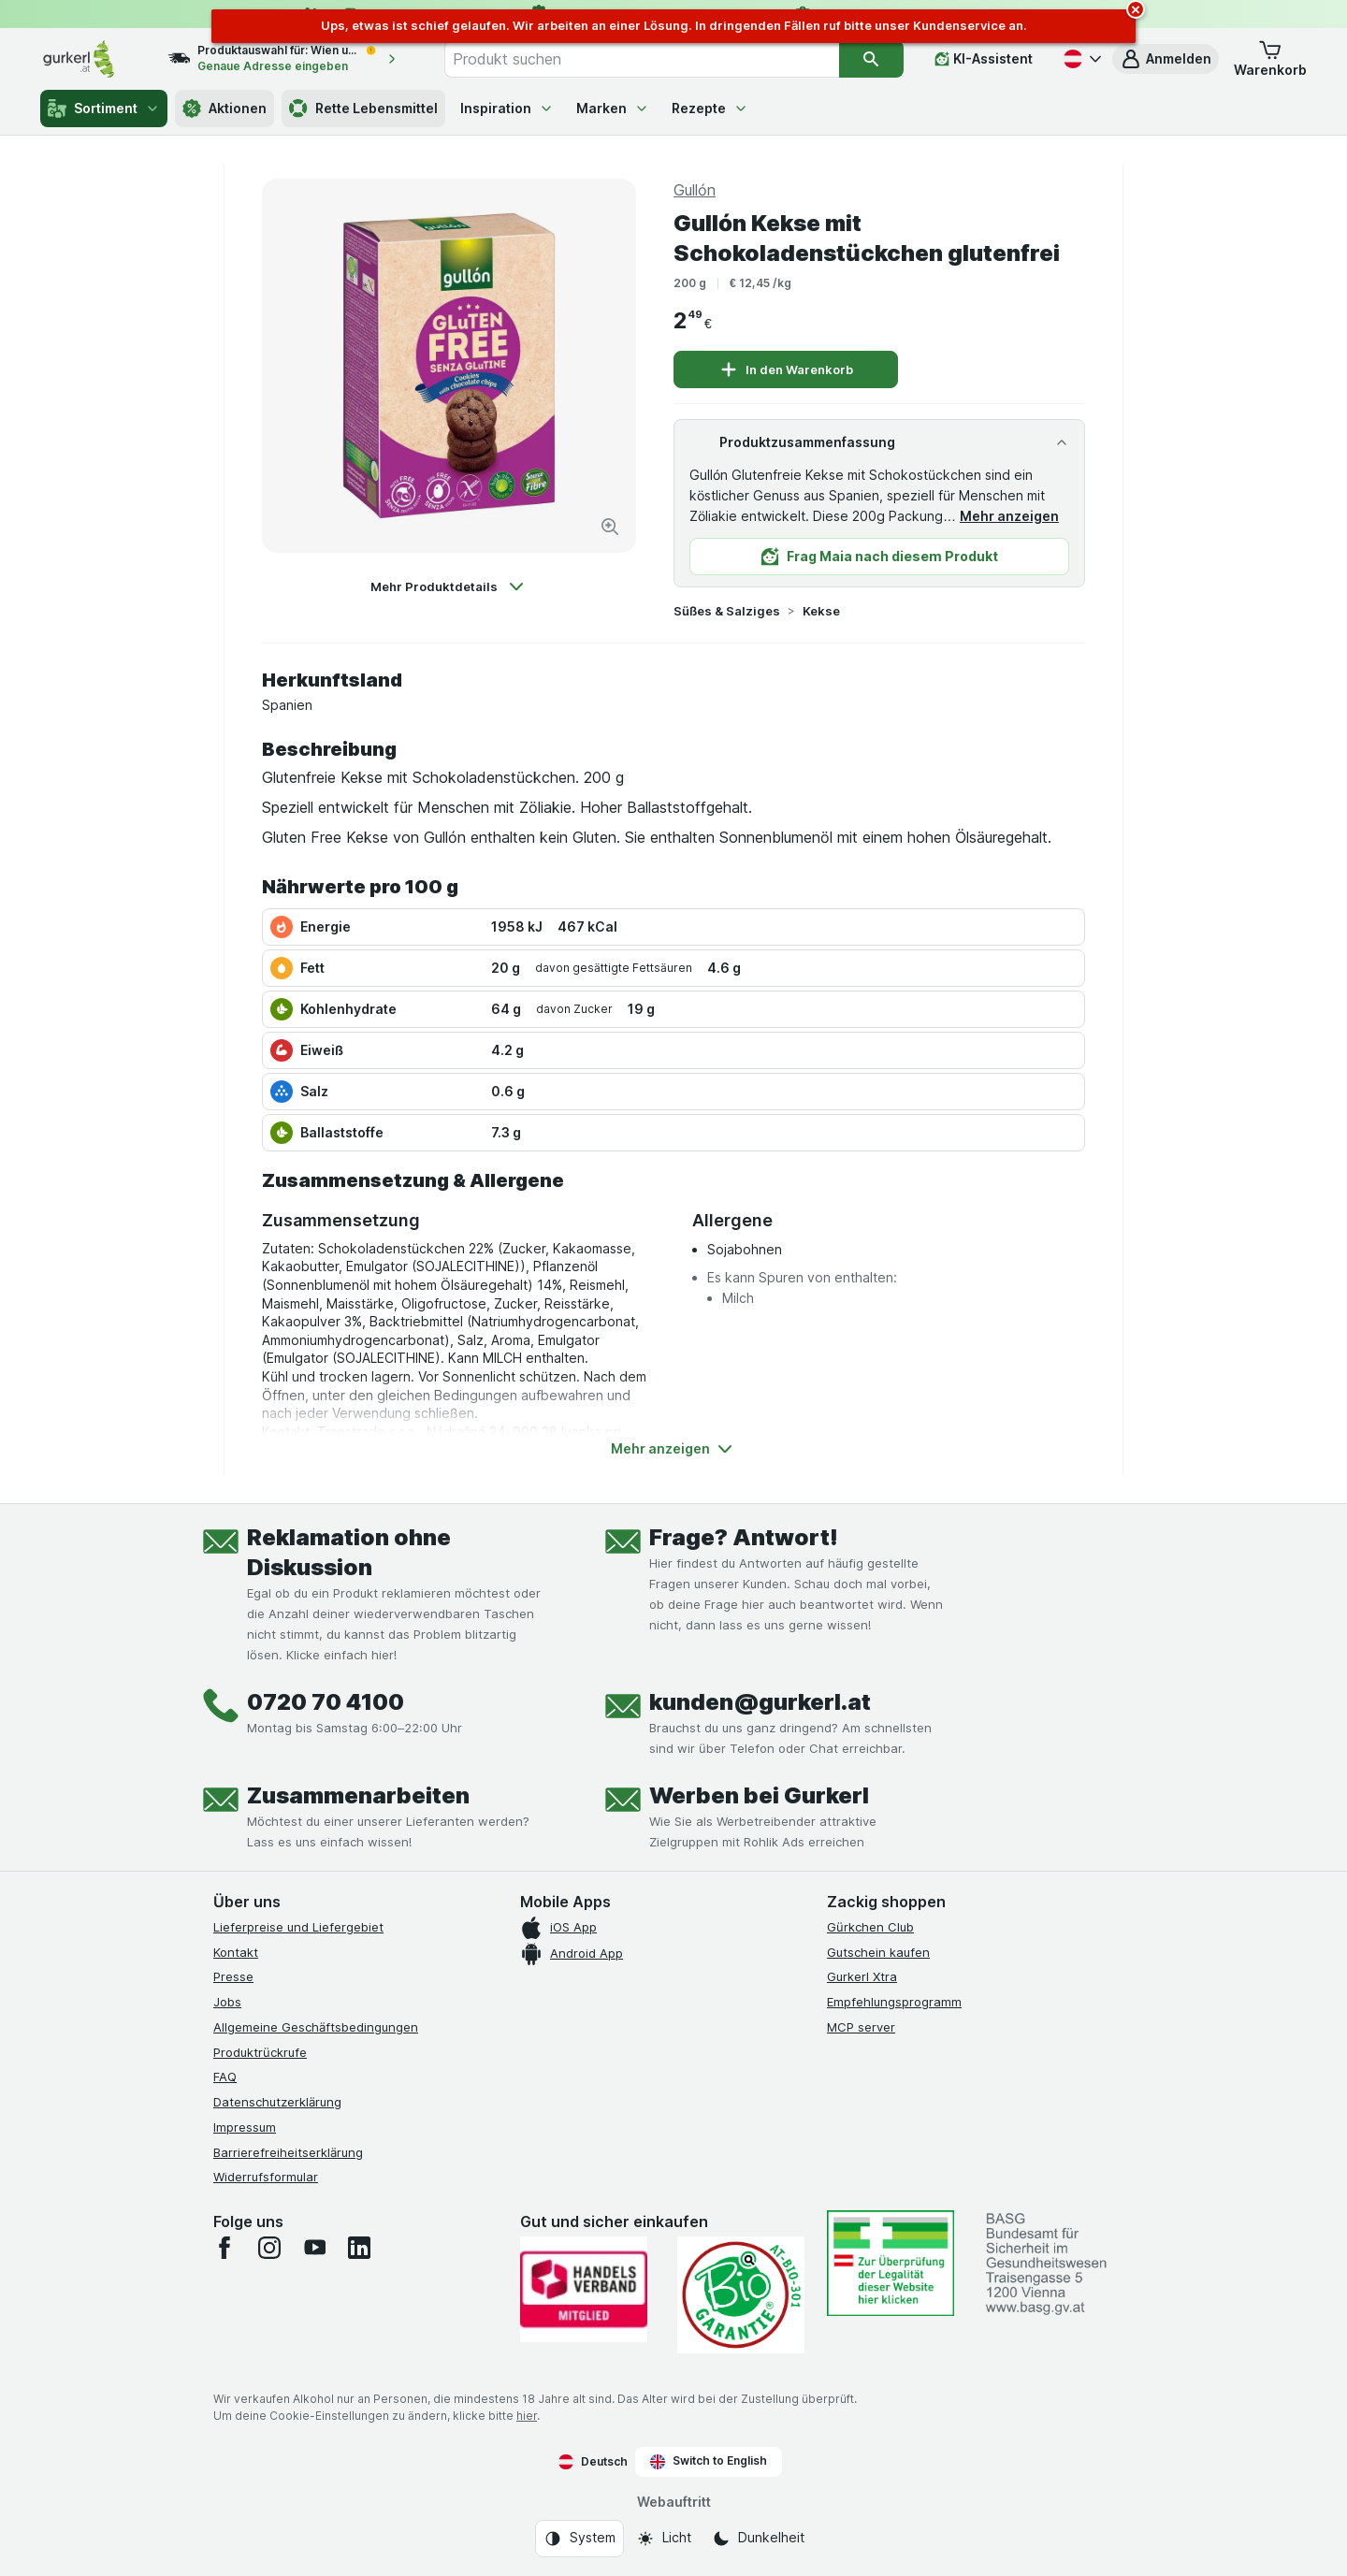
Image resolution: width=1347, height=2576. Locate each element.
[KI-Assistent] (983, 59)
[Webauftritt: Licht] (664, 2538)
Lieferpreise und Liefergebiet (298, 1926)
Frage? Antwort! (743, 1537)
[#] (890, 2263)
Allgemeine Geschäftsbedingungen (315, 2026)
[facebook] (224, 2247)
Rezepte (710, 108)
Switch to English (708, 2460)
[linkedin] (359, 2247)
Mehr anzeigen (1009, 516)
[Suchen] (871, 59)
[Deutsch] (1080, 59)
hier (526, 2416)
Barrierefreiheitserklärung (288, 2152)
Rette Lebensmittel (363, 108)
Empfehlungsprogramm (894, 2001)
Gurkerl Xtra (862, 1976)
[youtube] (314, 2247)
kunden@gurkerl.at (760, 1701)
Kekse (821, 610)
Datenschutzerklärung (277, 2101)
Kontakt (235, 1952)
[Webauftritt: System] (579, 2538)
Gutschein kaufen (878, 1952)
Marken (612, 108)
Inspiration (507, 108)
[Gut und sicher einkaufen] (740, 2294)
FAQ (225, 2076)
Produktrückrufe (260, 2052)
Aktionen (224, 108)
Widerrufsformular (265, 2176)
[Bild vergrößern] (610, 527)
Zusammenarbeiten (358, 1795)
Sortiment (104, 108)
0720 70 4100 (325, 1701)
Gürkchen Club (870, 1926)
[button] (1165, 59)
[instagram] (269, 2247)
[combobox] (641, 59)
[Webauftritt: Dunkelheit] (758, 2538)
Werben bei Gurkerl (759, 1795)
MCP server (861, 2026)
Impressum (244, 2127)
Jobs (227, 2001)
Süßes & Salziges (727, 610)
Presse (233, 1976)
